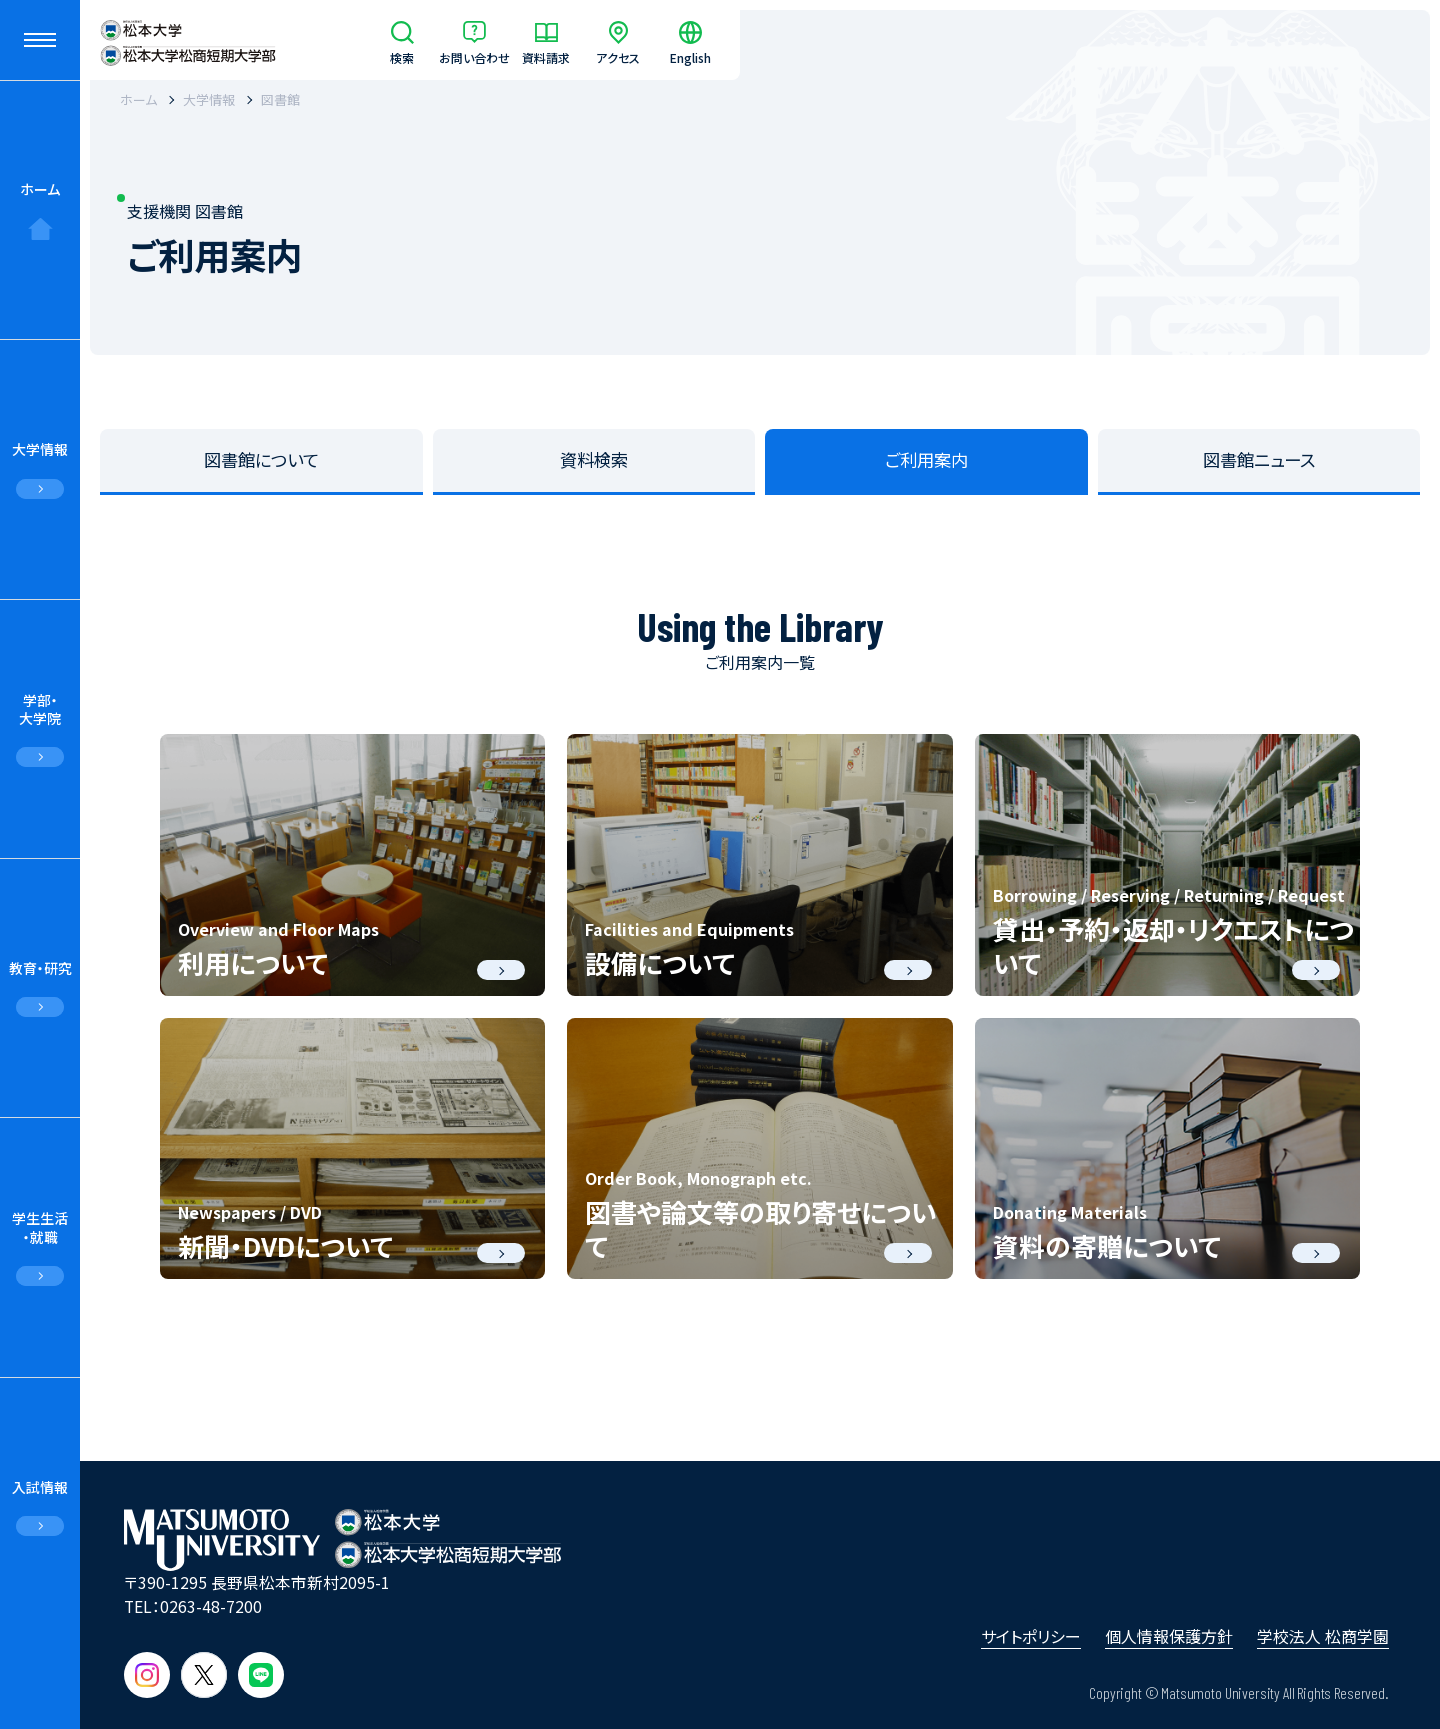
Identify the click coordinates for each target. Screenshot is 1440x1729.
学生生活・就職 (40, 1227)
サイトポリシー (1031, 1636)
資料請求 (546, 56)
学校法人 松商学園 (1323, 1636)
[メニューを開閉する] (40, 40)
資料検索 (594, 459)
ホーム (40, 189)
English (690, 56)
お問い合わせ (474, 56)
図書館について (261, 459)
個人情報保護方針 (1169, 1636)
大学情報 (40, 449)
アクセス (618, 56)
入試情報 (40, 1487)
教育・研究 (40, 968)
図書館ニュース (1259, 459)
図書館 (280, 99)
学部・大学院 (40, 709)
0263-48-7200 (211, 1606)
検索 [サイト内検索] (402, 56)
